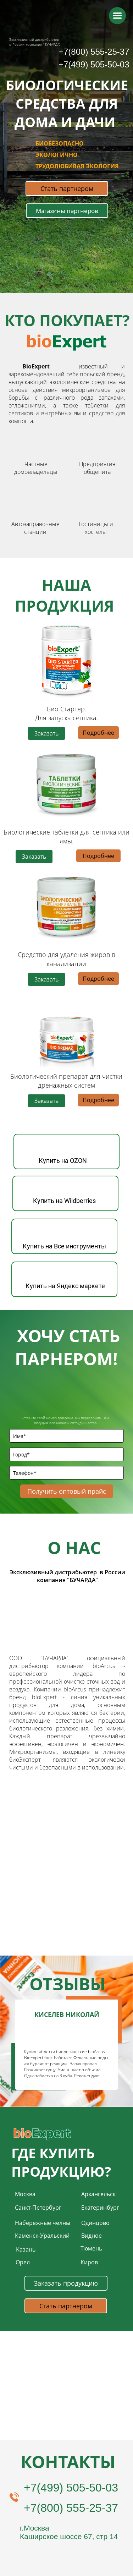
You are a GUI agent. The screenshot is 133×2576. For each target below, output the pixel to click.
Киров (89, 2262)
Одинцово (95, 2223)
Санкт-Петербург (38, 2207)
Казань (25, 2249)
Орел (23, 2262)
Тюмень (91, 2248)
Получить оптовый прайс (66, 1491)
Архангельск (98, 2194)
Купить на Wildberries (64, 1200)
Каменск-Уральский (42, 2235)
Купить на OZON (63, 1160)
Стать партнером (66, 188)
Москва (25, 2194)
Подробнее (98, 733)
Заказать (46, 733)
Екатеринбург (100, 2207)
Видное (91, 2235)
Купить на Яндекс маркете (65, 1286)
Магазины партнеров (67, 211)
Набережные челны (42, 2223)
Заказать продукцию (66, 2283)
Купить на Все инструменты (64, 1246)
